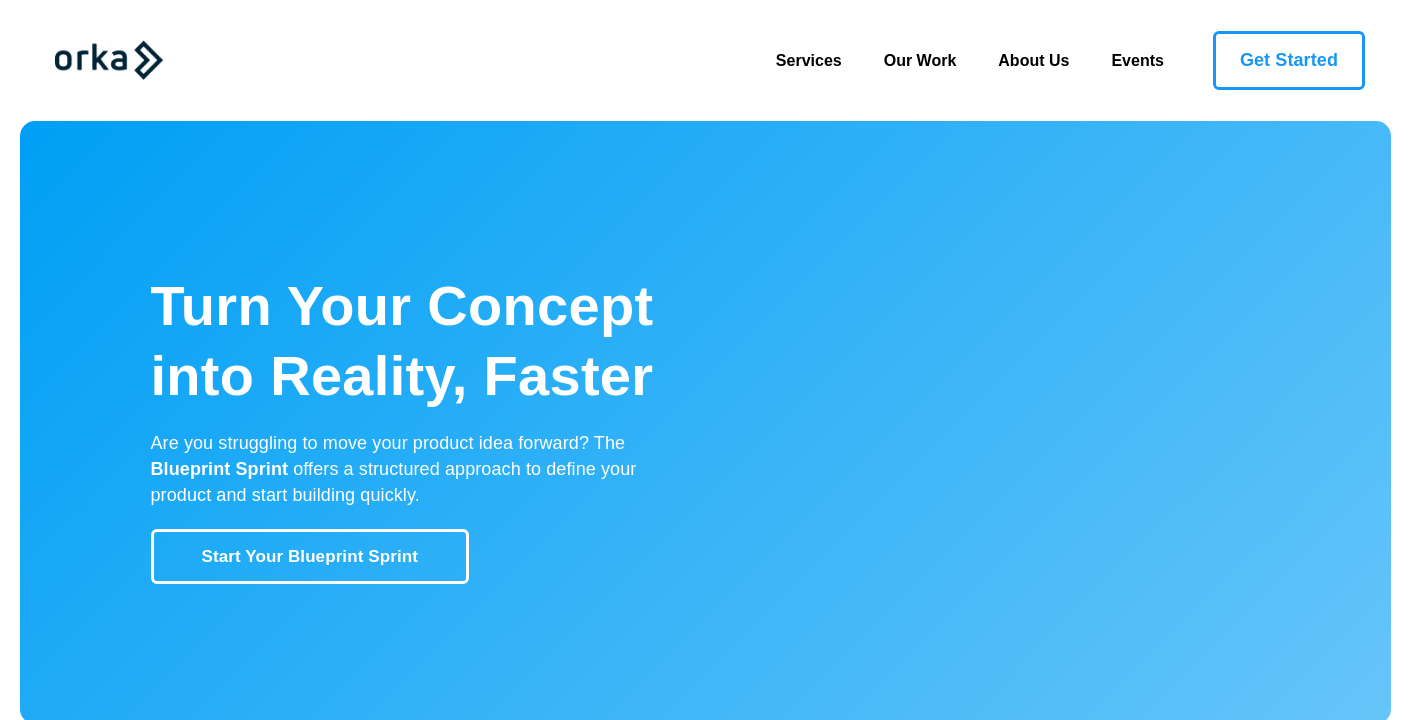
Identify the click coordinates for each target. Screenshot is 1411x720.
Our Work (920, 60)
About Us (1033, 60)
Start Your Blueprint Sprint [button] (310, 556)
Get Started (1289, 60)
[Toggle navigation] (216, 60)
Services (819, 58)
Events (1137, 60)
